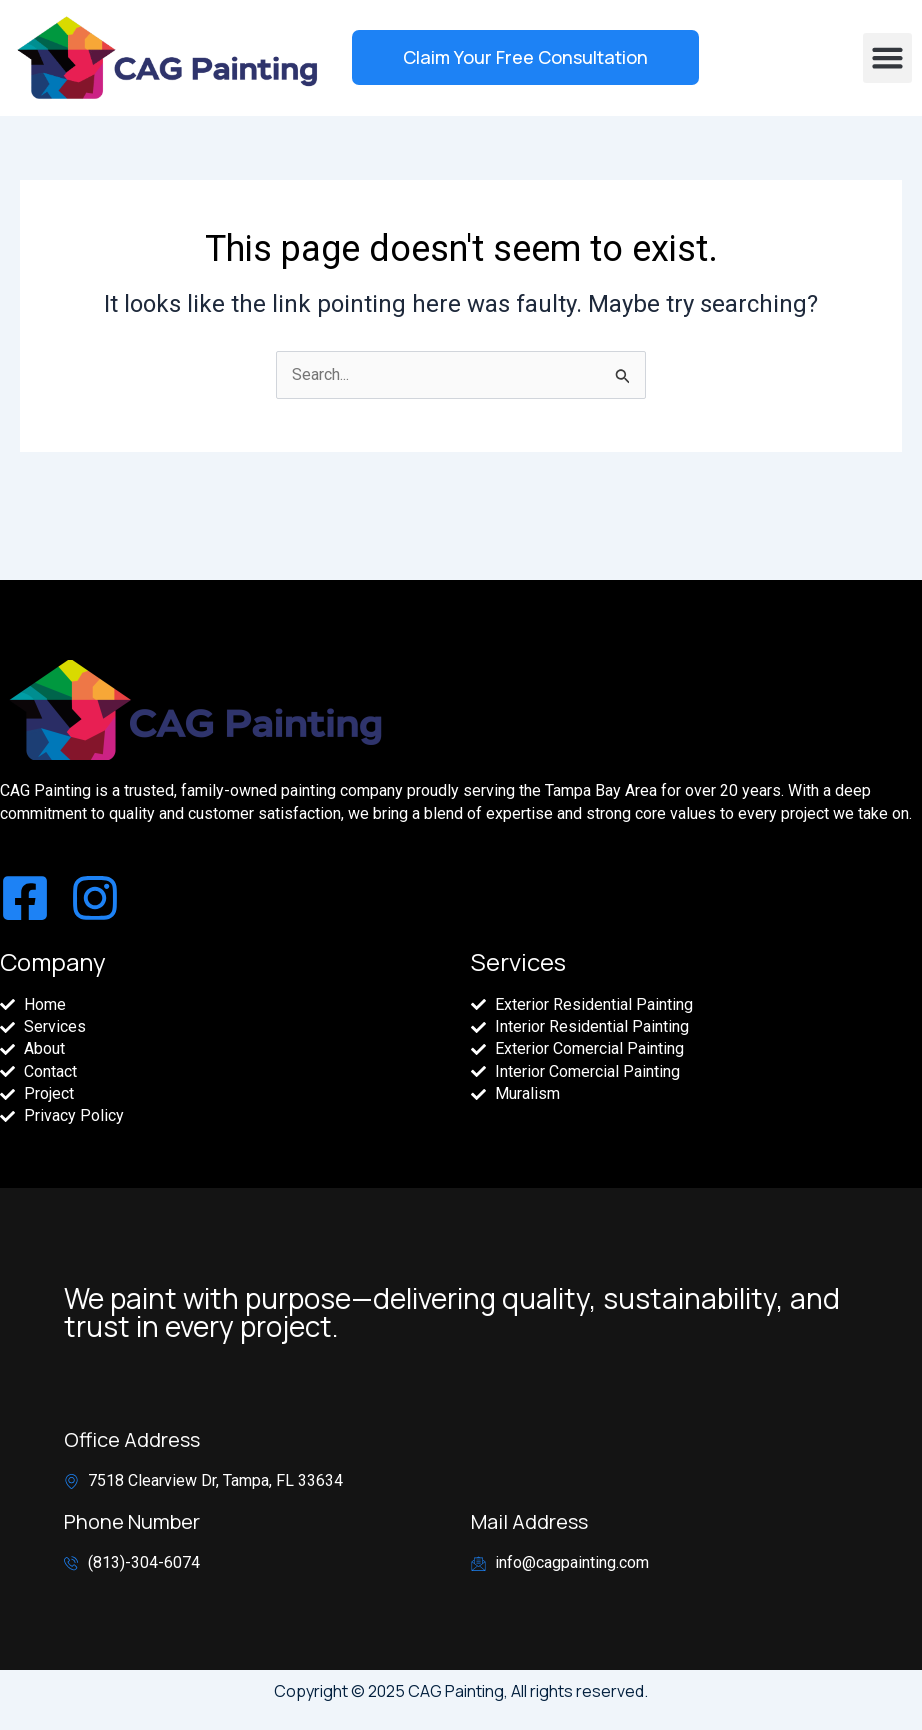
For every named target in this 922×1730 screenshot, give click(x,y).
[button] (888, 58)
